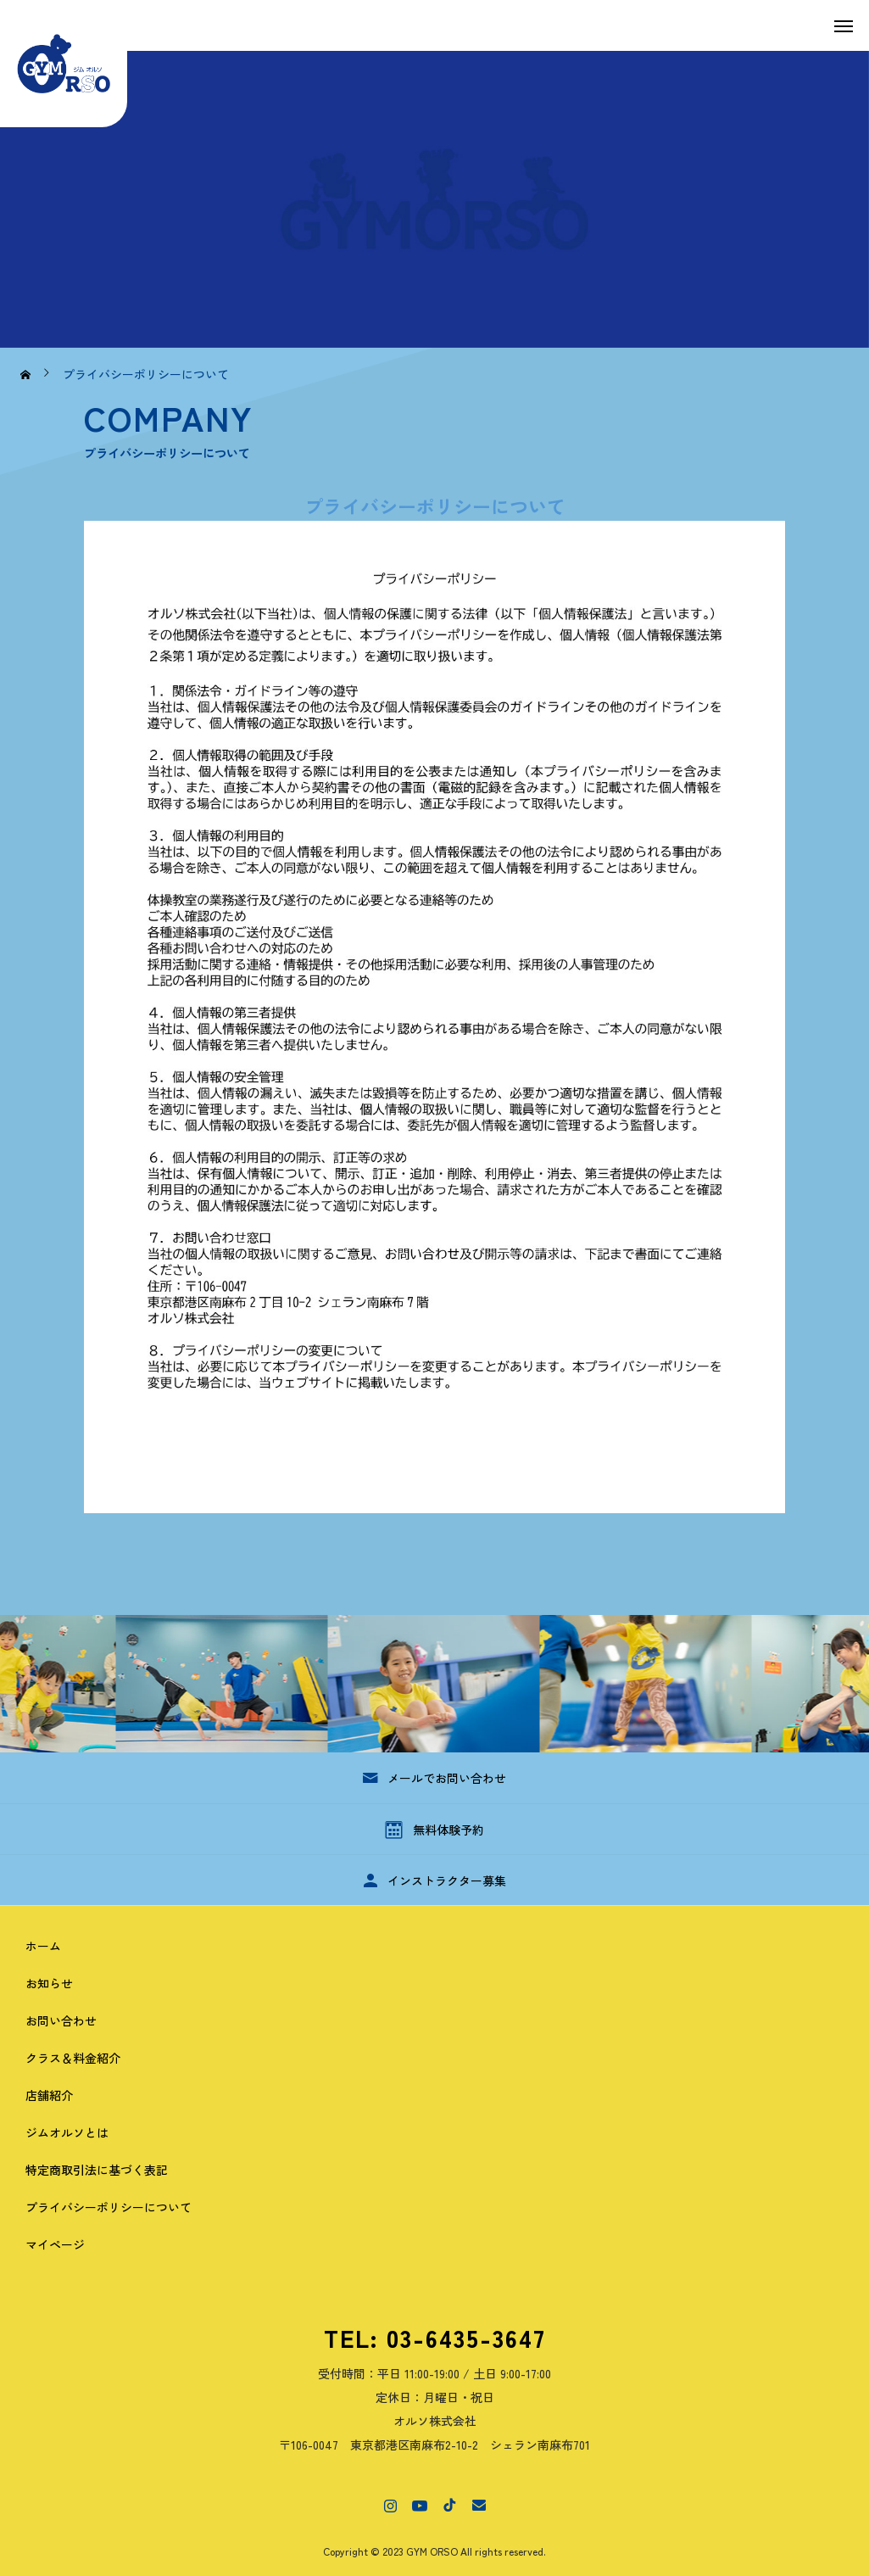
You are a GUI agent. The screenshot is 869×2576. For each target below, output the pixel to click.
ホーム (43, 1946)
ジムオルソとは (67, 2132)
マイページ (55, 2244)
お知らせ (49, 1983)
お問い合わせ (61, 2020)
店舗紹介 (49, 2095)
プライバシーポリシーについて (108, 2207)
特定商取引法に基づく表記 (96, 2170)
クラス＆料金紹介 (72, 2058)
